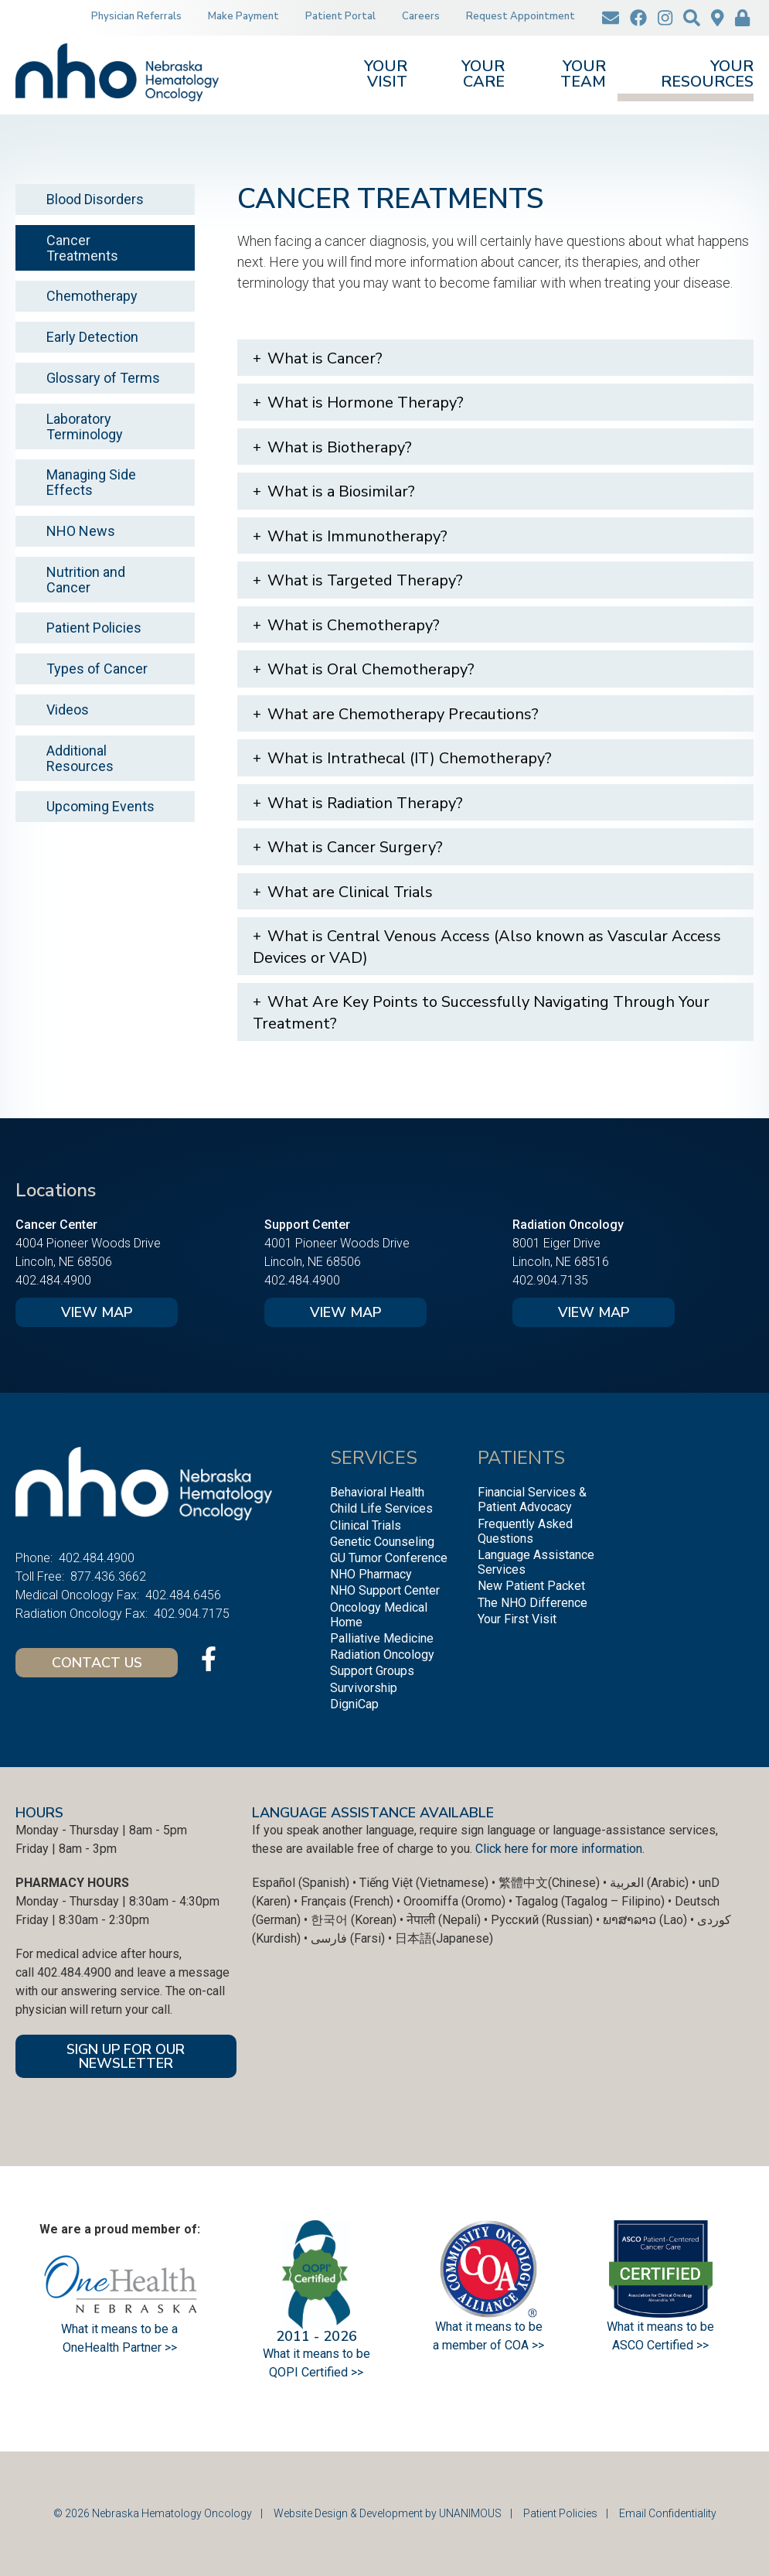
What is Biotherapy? (339, 447)
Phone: (34, 1558)
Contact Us (97, 1662)
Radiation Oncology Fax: (81, 1613)
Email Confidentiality (667, 2513)
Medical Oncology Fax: (77, 1595)
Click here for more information (558, 1848)
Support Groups (372, 1670)
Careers (421, 16)
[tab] (495, 358)
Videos (67, 709)
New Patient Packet (531, 1585)
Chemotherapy (92, 296)
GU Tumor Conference (388, 1558)
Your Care (483, 75)
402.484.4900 (53, 1280)
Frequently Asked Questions (525, 1531)
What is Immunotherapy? (357, 536)
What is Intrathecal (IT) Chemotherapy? (409, 758)
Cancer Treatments (82, 248)
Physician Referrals (136, 16)
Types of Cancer (97, 668)
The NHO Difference (532, 1602)
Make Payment (243, 16)
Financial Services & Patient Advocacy (532, 1499)
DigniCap (354, 1704)
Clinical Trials (365, 1525)
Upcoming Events (100, 806)
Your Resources (707, 75)
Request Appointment (520, 16)
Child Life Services (381, 1508)
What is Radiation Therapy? (365, 803)
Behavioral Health (377, 1492)
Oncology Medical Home (378, 1614)
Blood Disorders (95, 199)
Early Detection (92, 337)
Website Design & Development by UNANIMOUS (388, 2513)
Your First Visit (517, 1619)
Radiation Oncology (382, 1654)
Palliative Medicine (382, 1638)
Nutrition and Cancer (85, 579)
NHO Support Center (385, 1590)
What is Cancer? (325, 358)
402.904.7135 (550, 1280)
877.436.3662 (108, 1576)
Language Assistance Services (536, 1562)
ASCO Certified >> (660, 2345)
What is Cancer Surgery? (355, 847)
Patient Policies (93, 627)
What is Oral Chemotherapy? (371, 669)
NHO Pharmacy (371, 1574)
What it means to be (660, 2326)
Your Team (583, 75)
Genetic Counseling (382, 1541)
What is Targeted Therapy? (365, 580)
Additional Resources (80, 758)
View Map (96, 1312)
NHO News (80, 531)
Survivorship (363, 1687)
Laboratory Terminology (84, 426)
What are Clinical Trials (350, 892)
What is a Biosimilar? (341, 491)
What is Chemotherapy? (353, 625)
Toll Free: (39, 1576)
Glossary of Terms (103, 378)
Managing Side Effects (91, 482)
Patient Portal (340, 16)
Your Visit (385, 75)
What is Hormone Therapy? (365, 402)
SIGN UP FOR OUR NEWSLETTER (125, 2056)
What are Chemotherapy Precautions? (403, 714)
